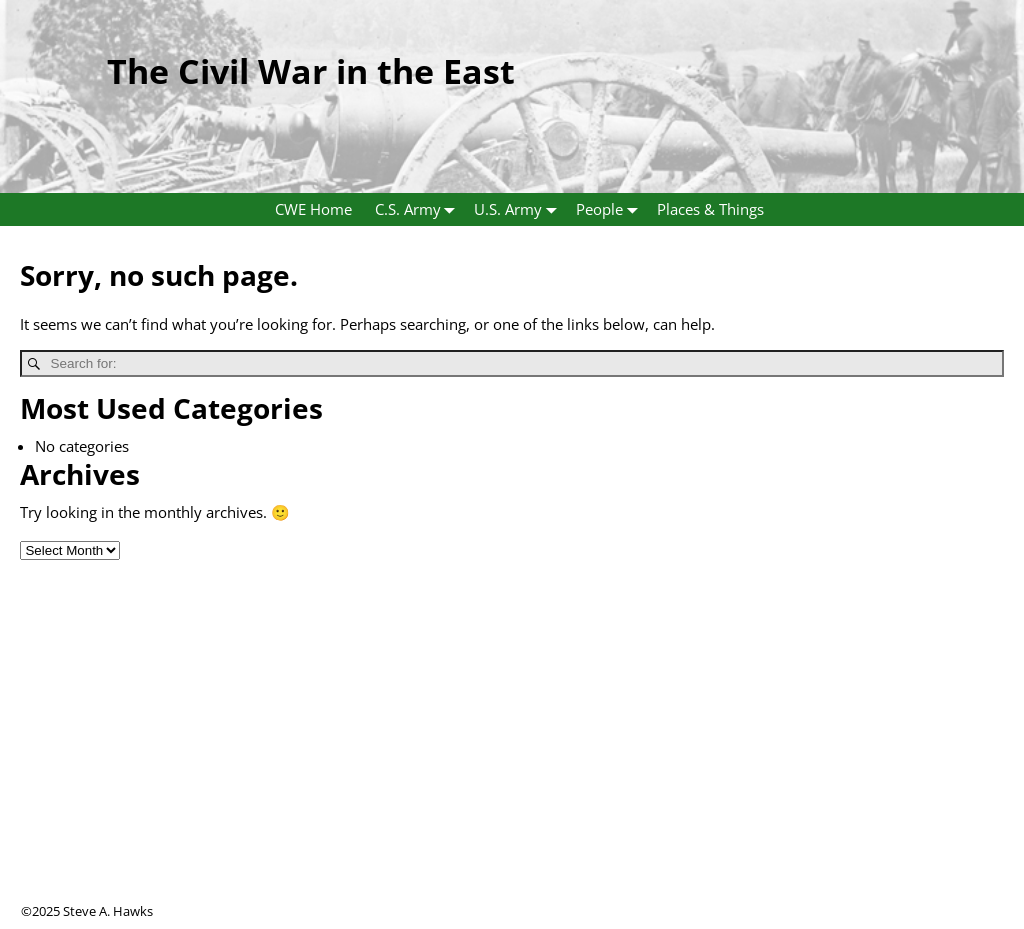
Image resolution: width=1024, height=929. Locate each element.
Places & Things (710, 209)
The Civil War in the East (311, 71)
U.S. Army (519, 209)
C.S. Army (419, 209)
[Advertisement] (512, 762)
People (611, 209)
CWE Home (313, 209)
